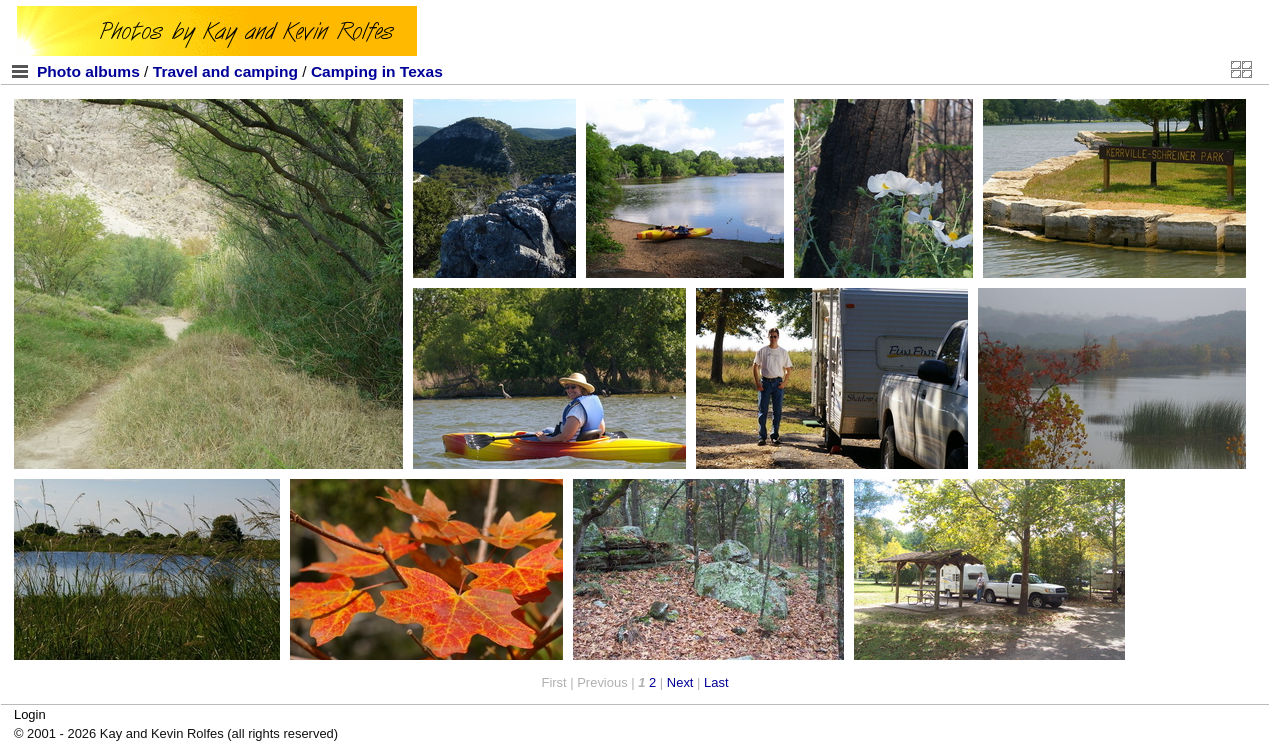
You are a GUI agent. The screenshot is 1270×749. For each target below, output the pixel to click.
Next (680, 682)
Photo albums (88, 71)
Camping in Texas (377, 71)
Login (30, 714)
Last (716, 682)
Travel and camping (225, 71)
